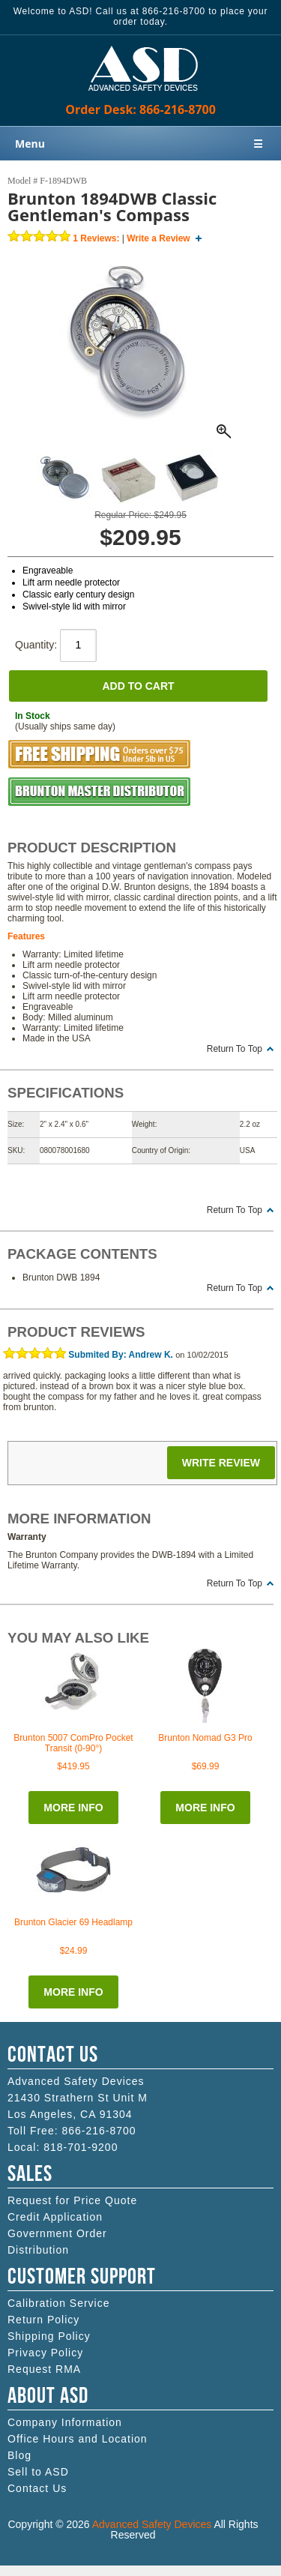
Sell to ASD (38, 2472)
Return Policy (43, 2320)
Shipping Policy (49, 2336)
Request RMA (44, 2369)
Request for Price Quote (72, 2200)
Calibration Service (58, 2303)
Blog (19, 2455)
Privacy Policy (45, 2353)
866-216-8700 (98, 2131)
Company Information (64, 2422)
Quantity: (56, 645)
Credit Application (55, 2217)
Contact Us (37, 2488)
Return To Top (234, 1049)
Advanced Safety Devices (152, 2524)
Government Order (57, 2233)
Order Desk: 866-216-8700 (140, 109)
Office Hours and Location (77, 2439)
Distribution (38, 2250)
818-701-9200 (80, 2147)
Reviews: (96, 238)
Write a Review (158, 238)
